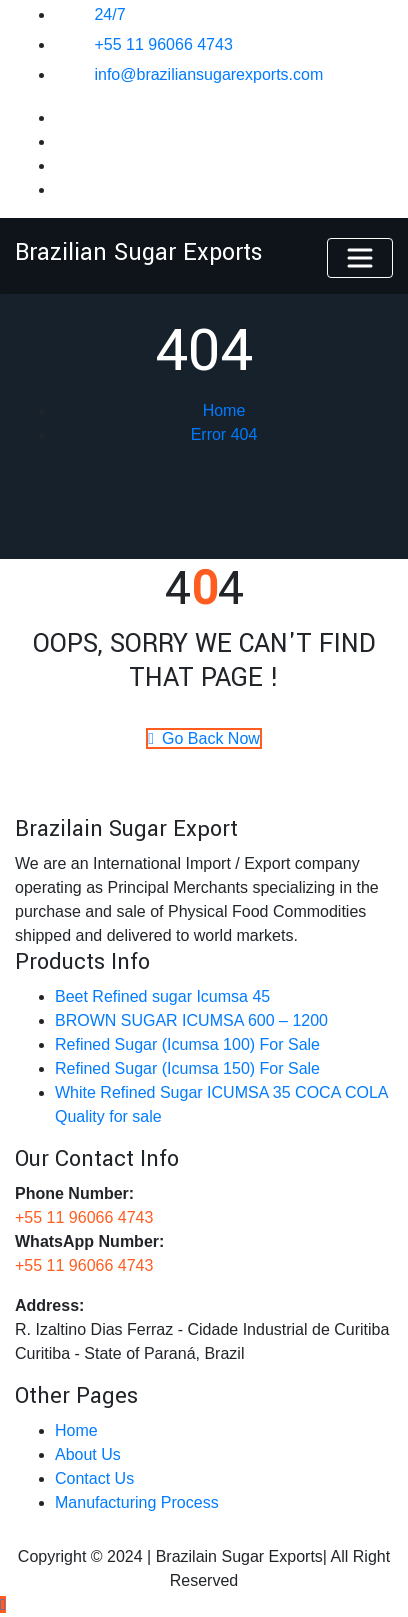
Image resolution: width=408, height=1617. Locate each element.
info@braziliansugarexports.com (208, 74)
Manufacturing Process (137, 1502)
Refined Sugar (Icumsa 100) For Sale (187, 1044)
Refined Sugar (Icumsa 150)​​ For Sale (187, 1068)
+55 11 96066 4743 (163, 44)
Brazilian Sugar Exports (139, 252)
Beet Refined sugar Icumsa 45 (162, 996)
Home (224, 410)
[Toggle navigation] (360, 258)
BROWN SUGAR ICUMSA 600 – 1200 (191, 1020)
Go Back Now (204, 738)
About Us (88, 1454)
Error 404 (224, 434)
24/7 (109, 14)
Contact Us (94, 1478)
